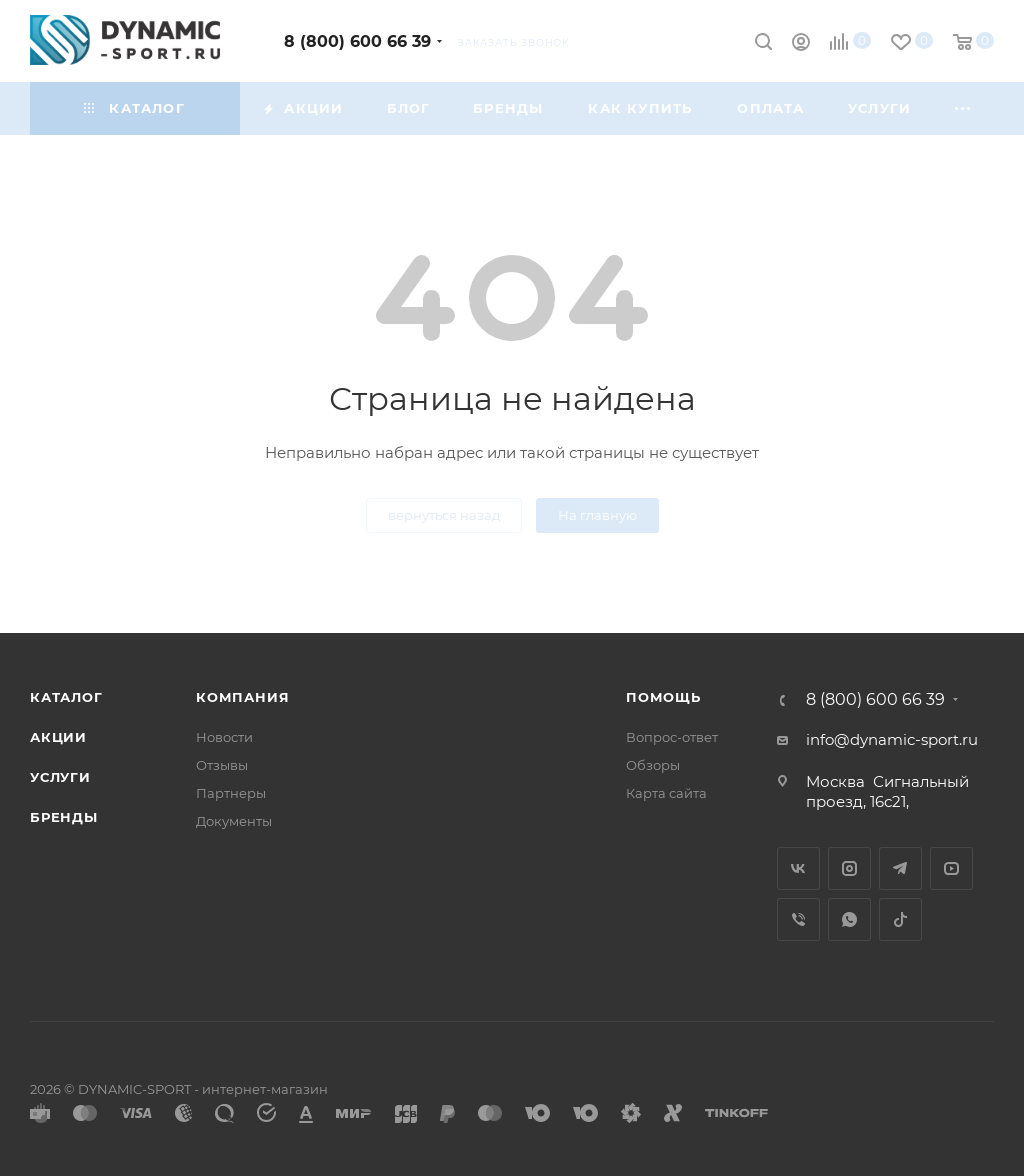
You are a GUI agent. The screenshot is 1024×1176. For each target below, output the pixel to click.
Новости (224, 737)
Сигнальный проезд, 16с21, (887, 791)
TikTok (900, 919)
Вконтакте (798, 868)
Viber (798, 919)
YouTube (951, 868)
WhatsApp (849, 919)
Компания (242, 697)
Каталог (66, 697)
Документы (234, 821)
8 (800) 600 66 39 (357, 41)
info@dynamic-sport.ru (892, 739)
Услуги (60, 777)
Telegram (900, 868)
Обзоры (653, 765)
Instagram (849, 868)
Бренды (64, 817)
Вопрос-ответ (672, 737)
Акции (58, 737)
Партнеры (231, 793)
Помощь (663, 697)
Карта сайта (666, 793)
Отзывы (222, 765)
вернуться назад (444, 515)
